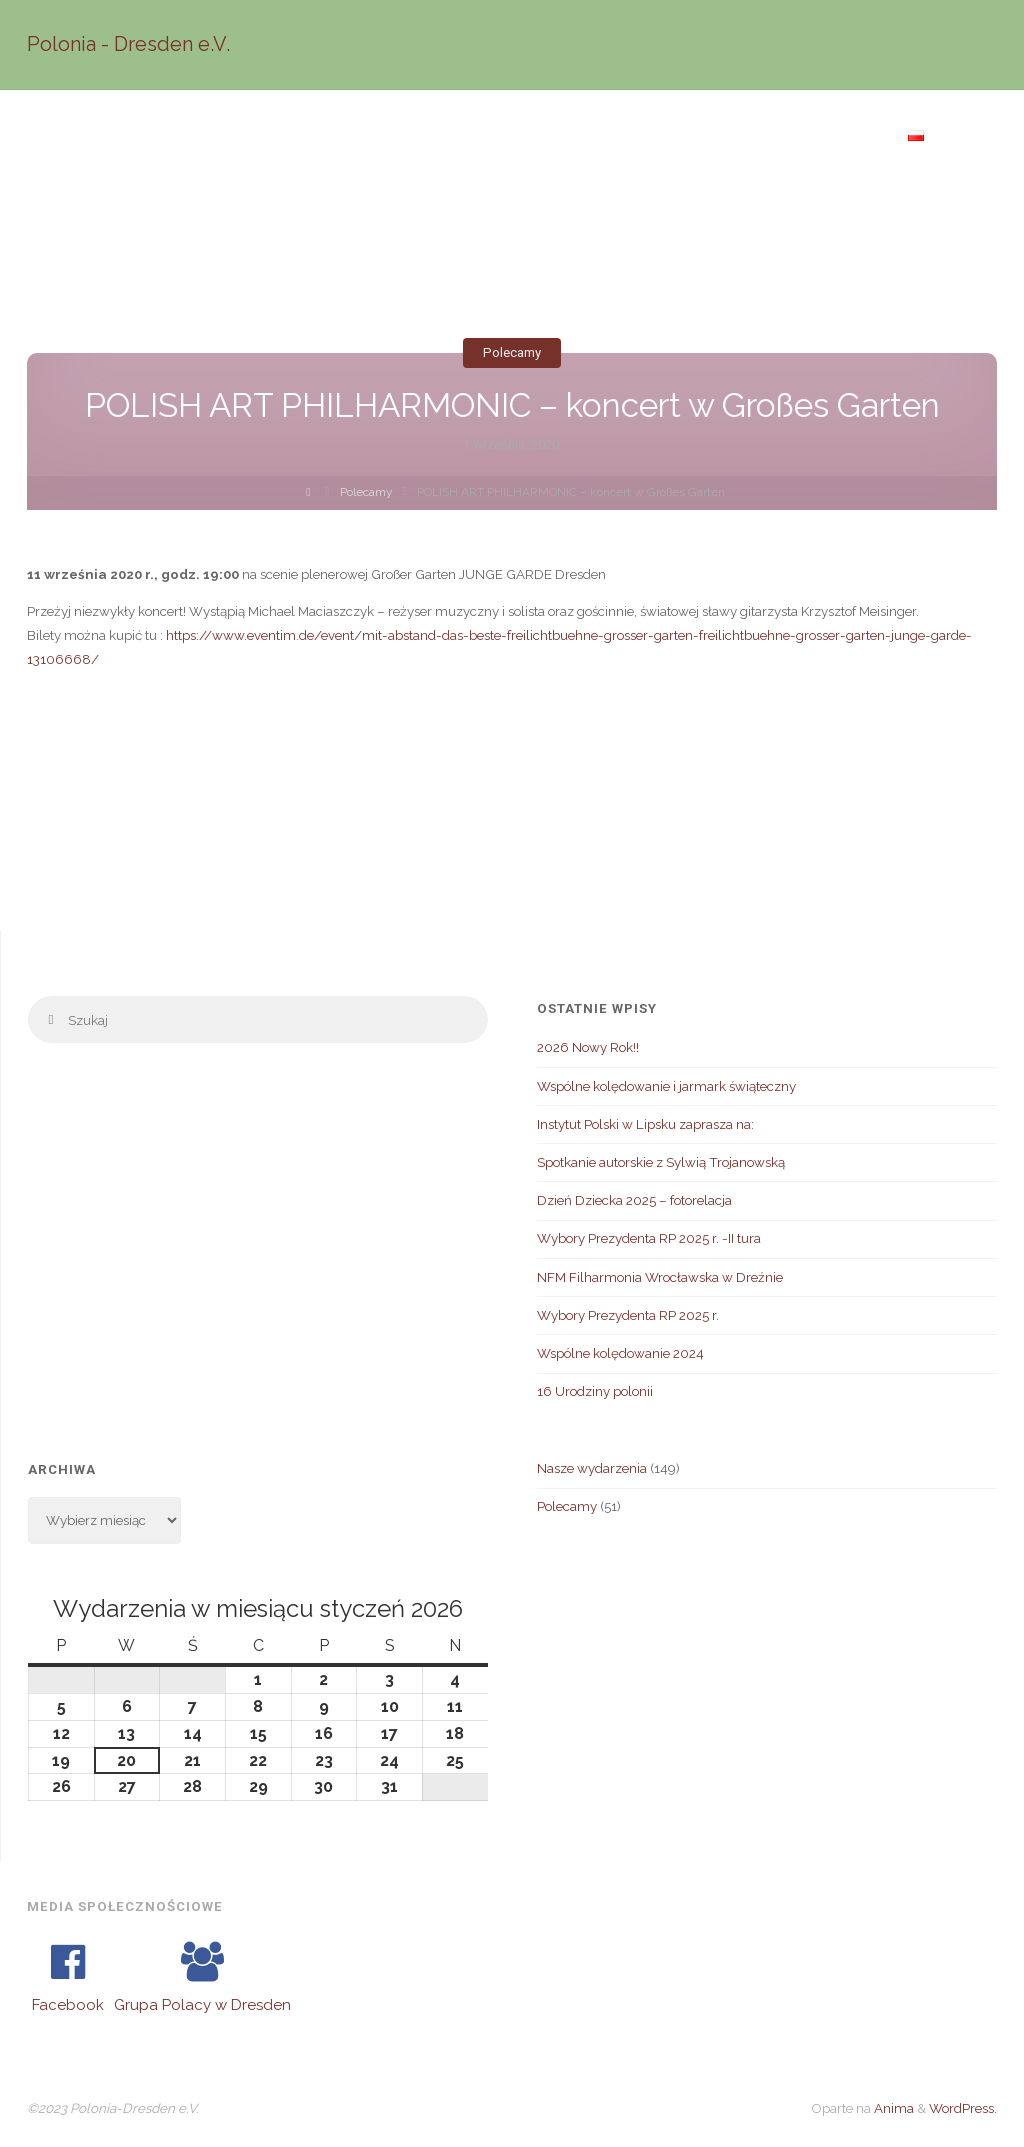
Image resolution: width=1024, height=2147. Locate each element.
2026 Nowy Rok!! (588, 1047)
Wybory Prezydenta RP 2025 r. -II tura (649, 1238)
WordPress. (963, 2108)
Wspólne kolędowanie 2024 (620, 1353)
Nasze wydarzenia (592, 1468)
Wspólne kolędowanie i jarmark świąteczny (666, 1086)
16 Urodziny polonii (595, 1391)
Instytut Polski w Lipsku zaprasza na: (645, 1124)
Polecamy (512, 352)
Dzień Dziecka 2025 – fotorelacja (634, 1200)
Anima (892, 2108)
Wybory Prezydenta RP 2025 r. (628, 1315)
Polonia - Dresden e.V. (128, 44)
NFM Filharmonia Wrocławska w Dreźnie (660, 1277)
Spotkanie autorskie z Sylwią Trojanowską (661, 1162)
